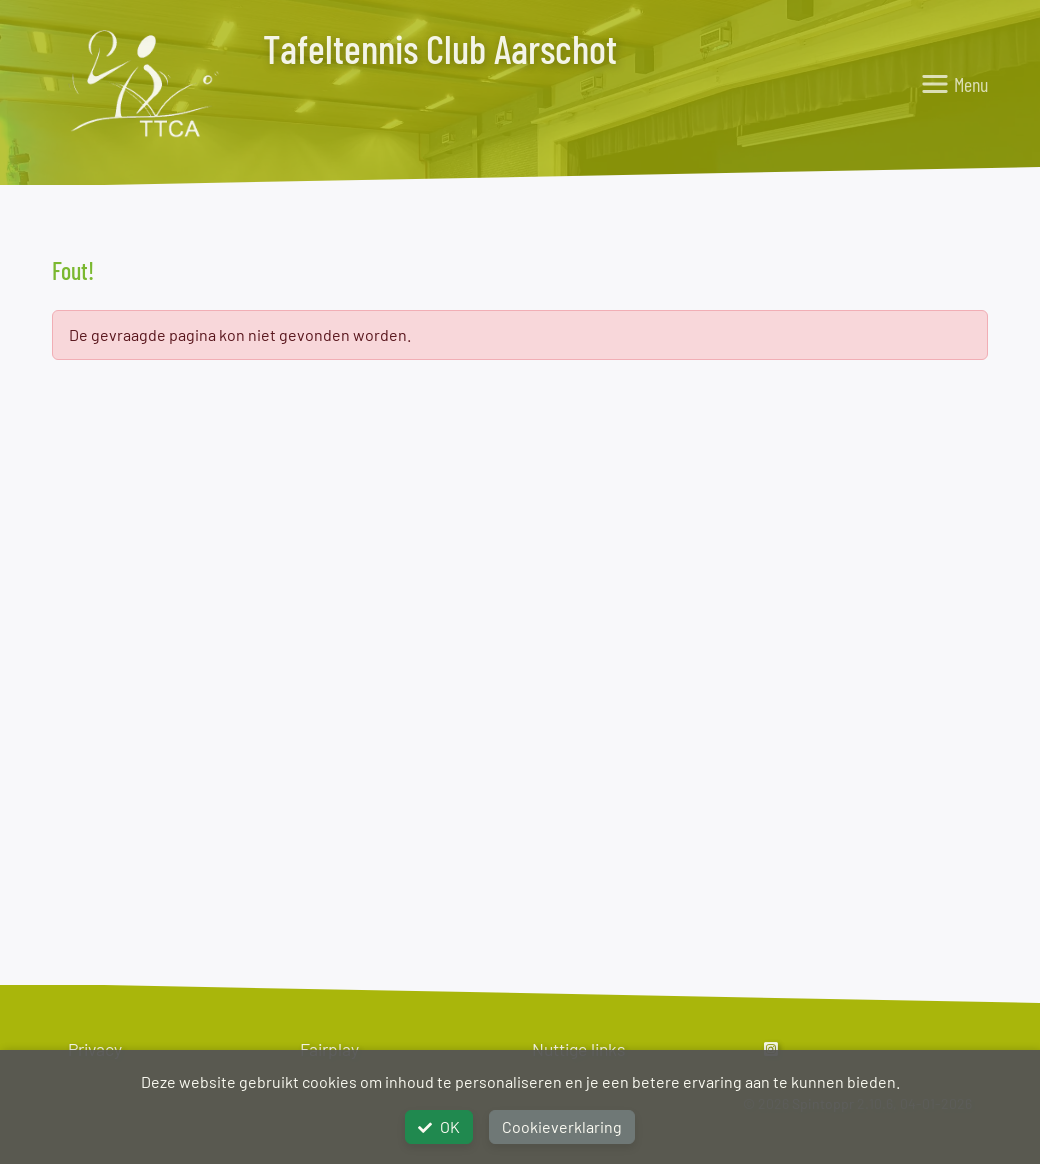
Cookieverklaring (562, 1126)
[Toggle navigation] (954, 84)
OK (439, 1126)
